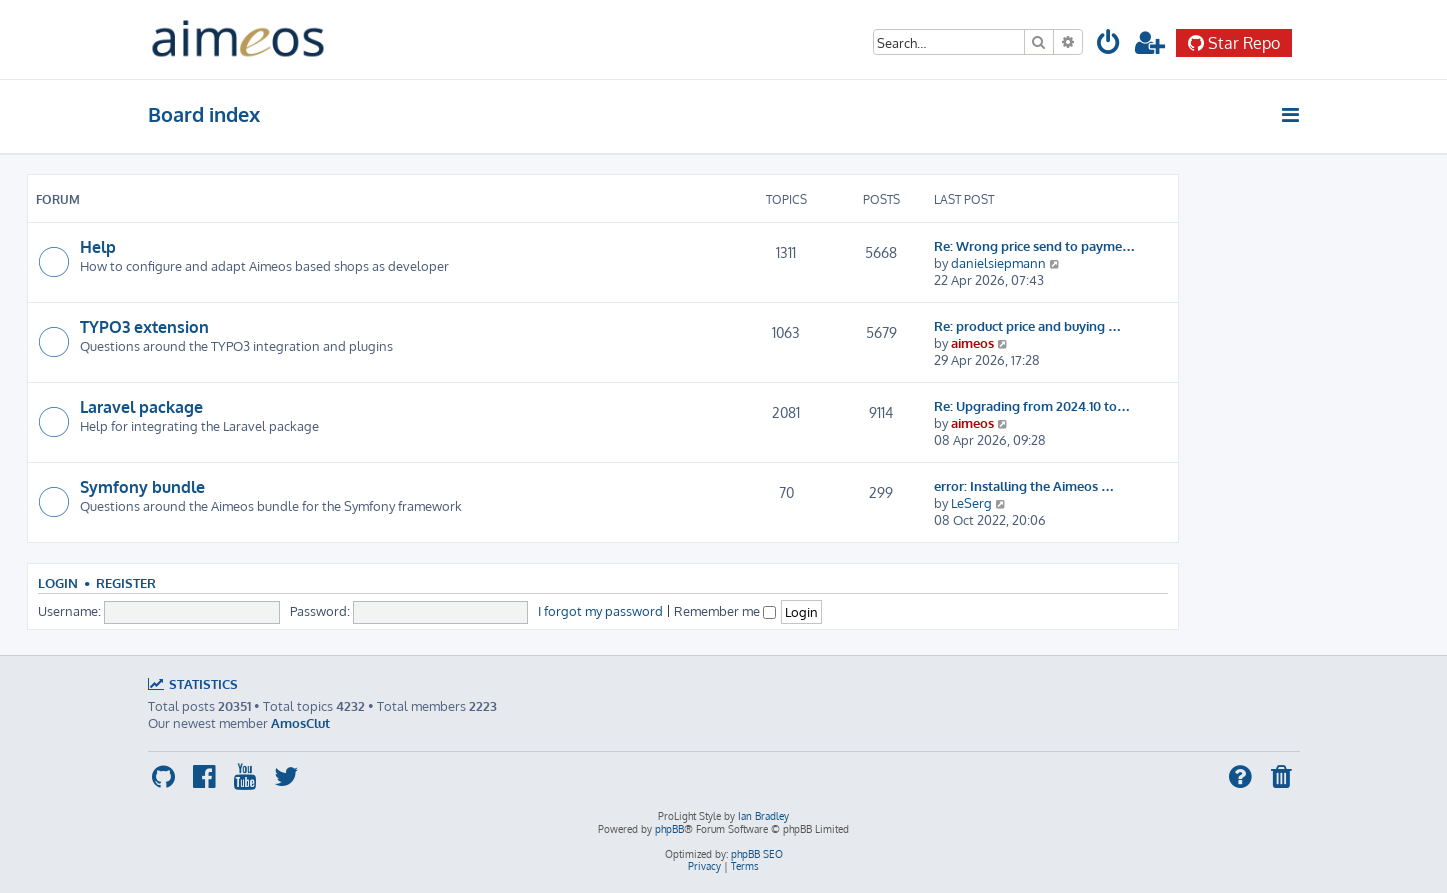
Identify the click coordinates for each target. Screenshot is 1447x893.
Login (58, 583)
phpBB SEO (757, 854)
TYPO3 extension (144, 327)
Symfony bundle (142, 487)
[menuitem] (1110, 45)
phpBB (669, 829)
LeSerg (971, 502)
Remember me (725, 610)
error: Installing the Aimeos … (1024, 485)
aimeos (972, 342)
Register (126, 583)
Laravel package (141, 407)
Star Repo (1234, 43)
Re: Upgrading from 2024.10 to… (1032, 405)
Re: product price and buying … (1027, 325)
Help (98, 247)
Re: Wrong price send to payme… (1034, 245)
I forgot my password (600, 610)
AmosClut (300, 722)
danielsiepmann (998, 262)
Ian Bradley (763, 816)
